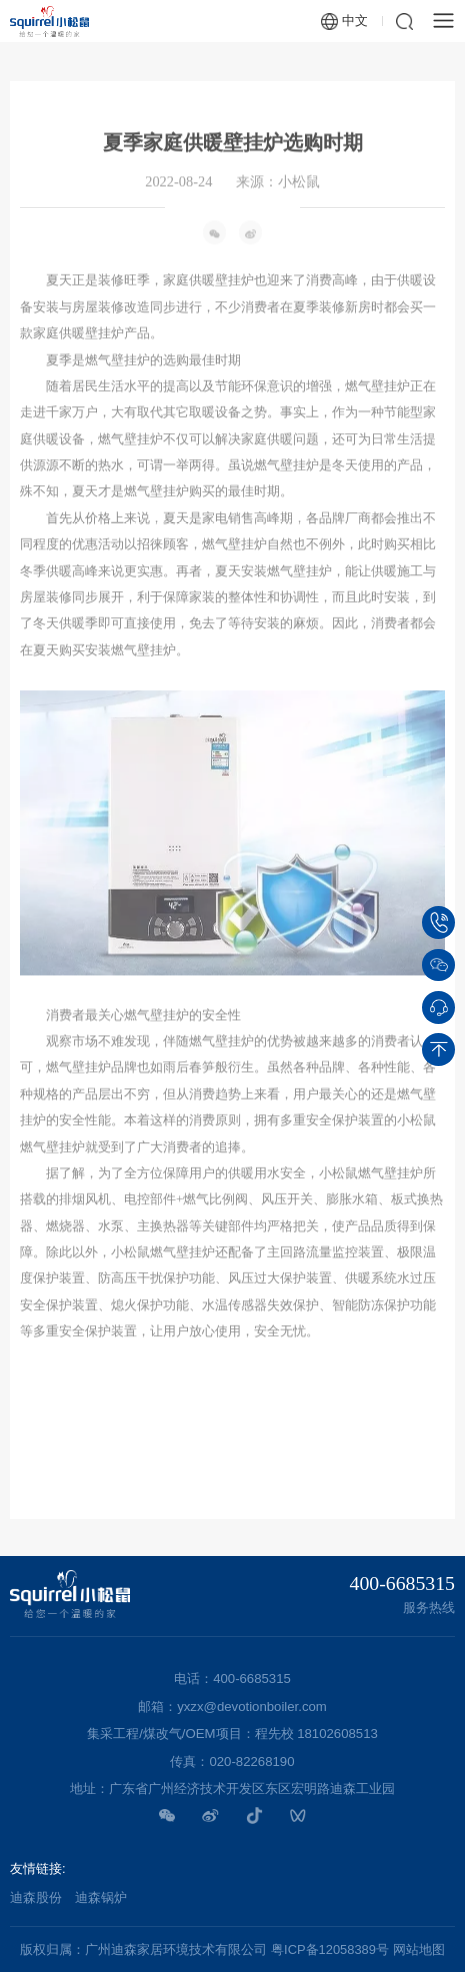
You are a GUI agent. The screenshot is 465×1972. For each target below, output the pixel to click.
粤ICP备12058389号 (330, 1949)
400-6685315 (403, 1584)
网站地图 (419, 1949)
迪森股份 (36, 1897)
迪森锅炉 (101, 1897)
